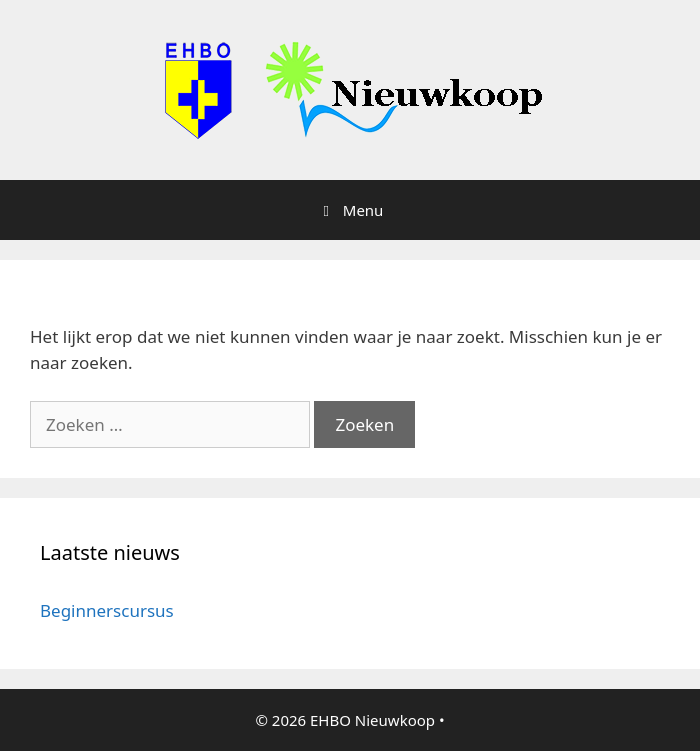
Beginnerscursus (107, 610)
